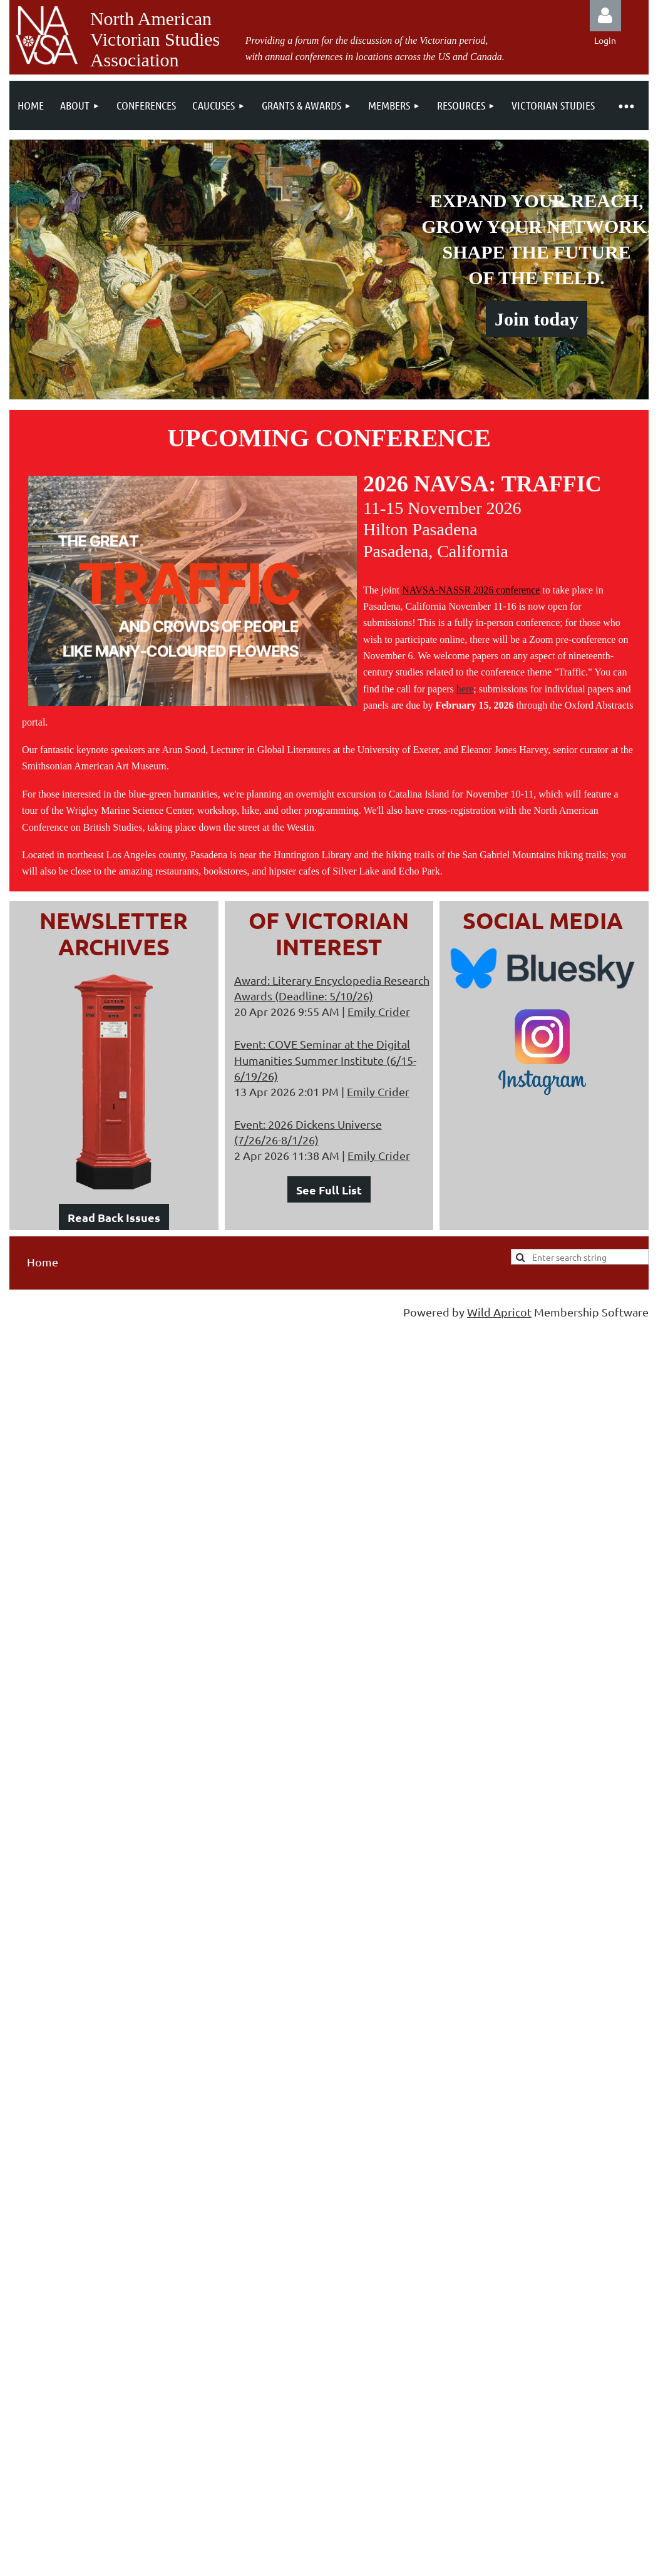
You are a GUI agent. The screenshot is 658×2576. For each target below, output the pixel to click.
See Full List (329, 1190)
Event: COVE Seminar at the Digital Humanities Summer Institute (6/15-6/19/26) (325, 1059)
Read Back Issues (114, 1217)
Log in (605, 15)
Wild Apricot (499, 1311)
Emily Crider (378, 1011)
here (465, 689)
